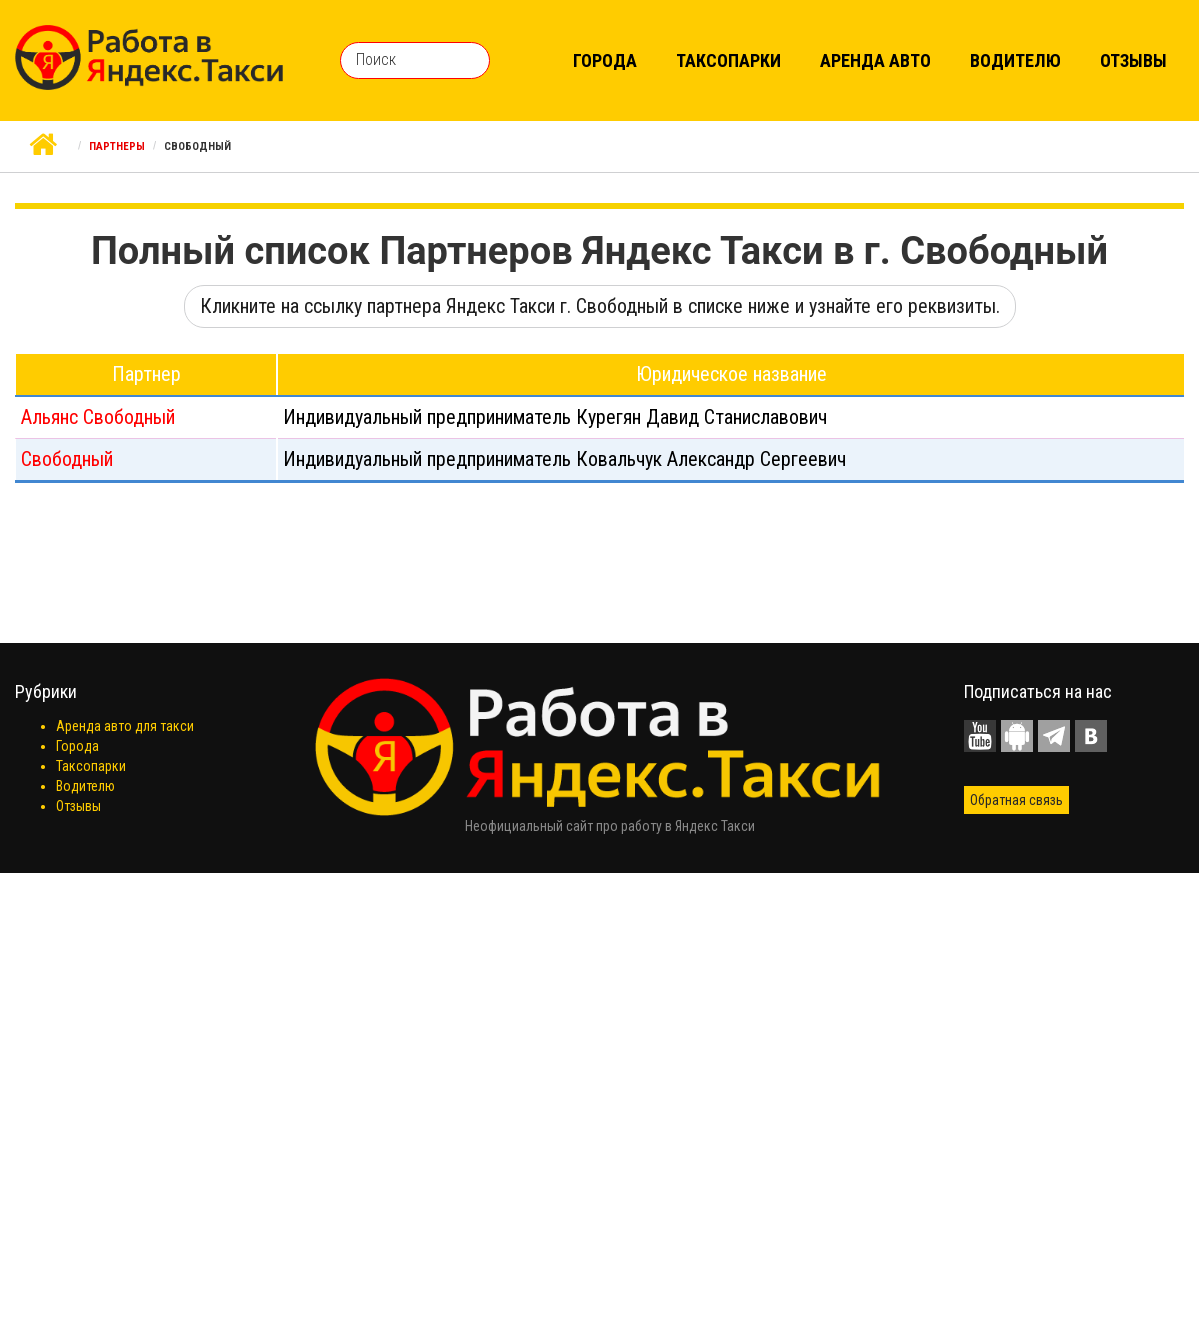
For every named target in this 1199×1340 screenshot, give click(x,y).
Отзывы (1133, 60)
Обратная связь (1016, 800)
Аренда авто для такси (125, 726)
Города (605, 60)
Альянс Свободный (98, 417)
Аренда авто (875, 60)
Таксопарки (728, 60)
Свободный (67, 459)
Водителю (1015, 60)
